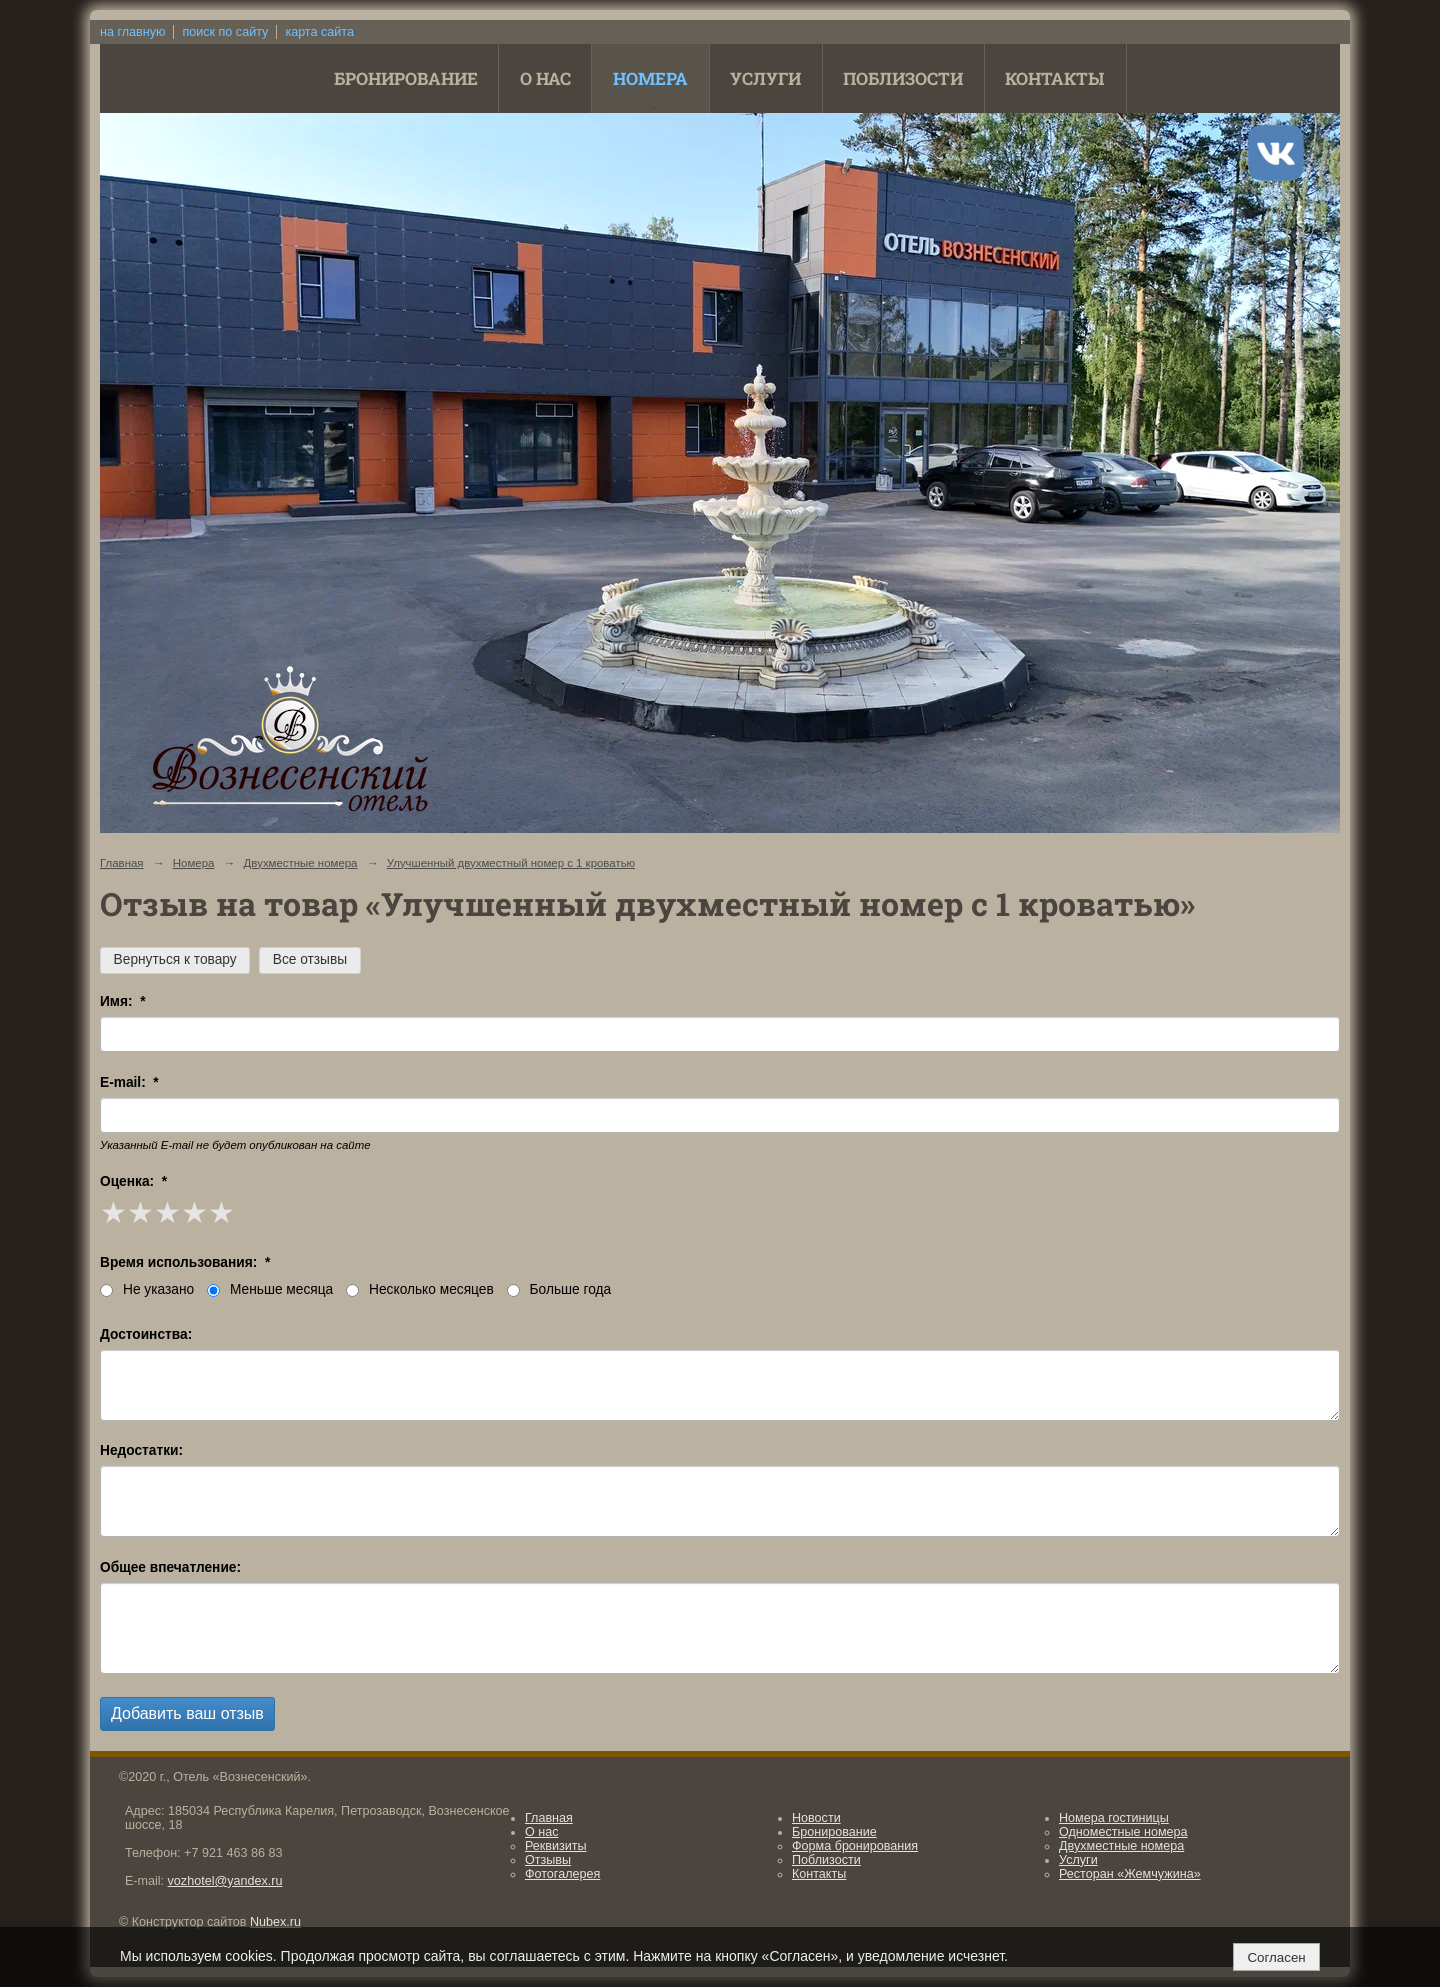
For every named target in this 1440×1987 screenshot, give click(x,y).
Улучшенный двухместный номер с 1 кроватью (511, 863)
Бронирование (406, 78)
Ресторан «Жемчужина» (1130, 1874)
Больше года (559, 1289)
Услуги (765, 78)
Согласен (1276, 1957)
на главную (132, 32)
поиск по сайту (225, 32)
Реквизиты (556, 1846)
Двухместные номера (301, 863)
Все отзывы (310, 959)
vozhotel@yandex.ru (225, 1881)
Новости (816, 1818)
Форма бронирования (855, 1846)
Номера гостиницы (1114, 1818)
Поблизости (903, 78)
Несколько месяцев (420, 1289)
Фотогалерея (562, 1874)
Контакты (1055, 78)
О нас (545, 78)
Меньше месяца (270, 1289)
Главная (122, 863)
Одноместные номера (1123, 1832)
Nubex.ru (275, 1922)
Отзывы (548, 1860)
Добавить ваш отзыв (187, 1713)
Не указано (147, 1289)
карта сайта (319, 32)
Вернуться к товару (175, 959)
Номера (650, 78)
